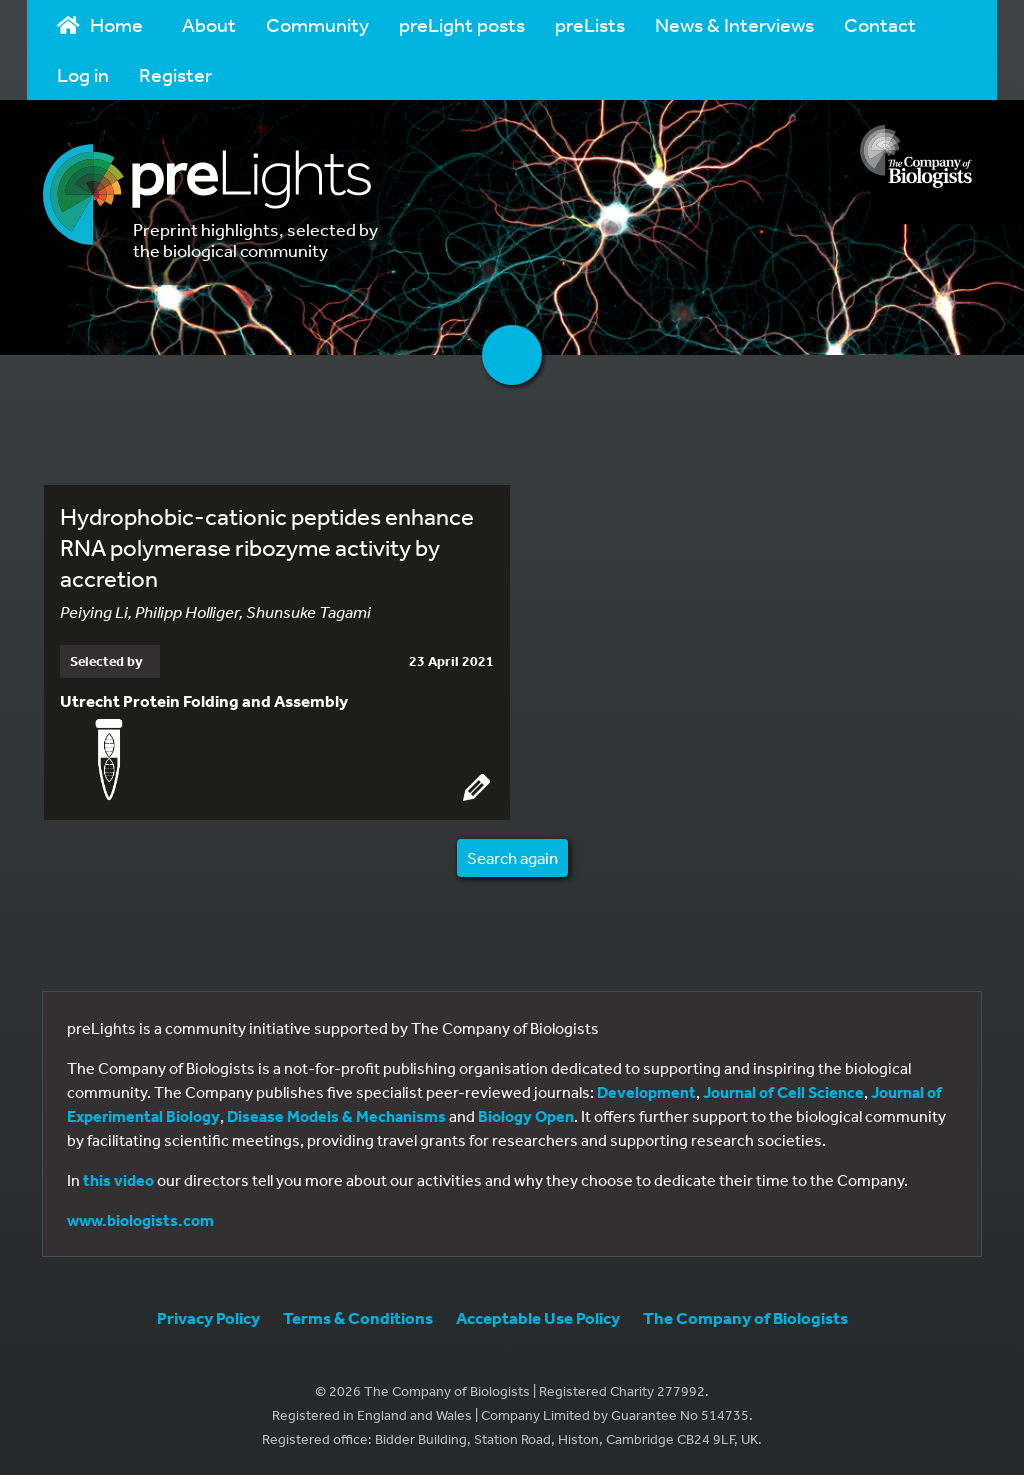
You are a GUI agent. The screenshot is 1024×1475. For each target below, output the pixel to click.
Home (100, 24)
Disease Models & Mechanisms (336, 1116)
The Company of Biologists (745, 1317)
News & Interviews (734, 24)
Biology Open (526, 1116)
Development (646, 1092)
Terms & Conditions (358, 1317)
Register (175, 74)
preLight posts (462, 24)
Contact (880, 24)
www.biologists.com (140, 1220)
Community (317, 24)
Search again (512, 857)
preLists (590, 24)
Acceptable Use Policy (538, 1317)
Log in (83, 74)
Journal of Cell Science (783, 1092)
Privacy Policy (208, 1317)
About (209, 24)
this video (118, 1180)
